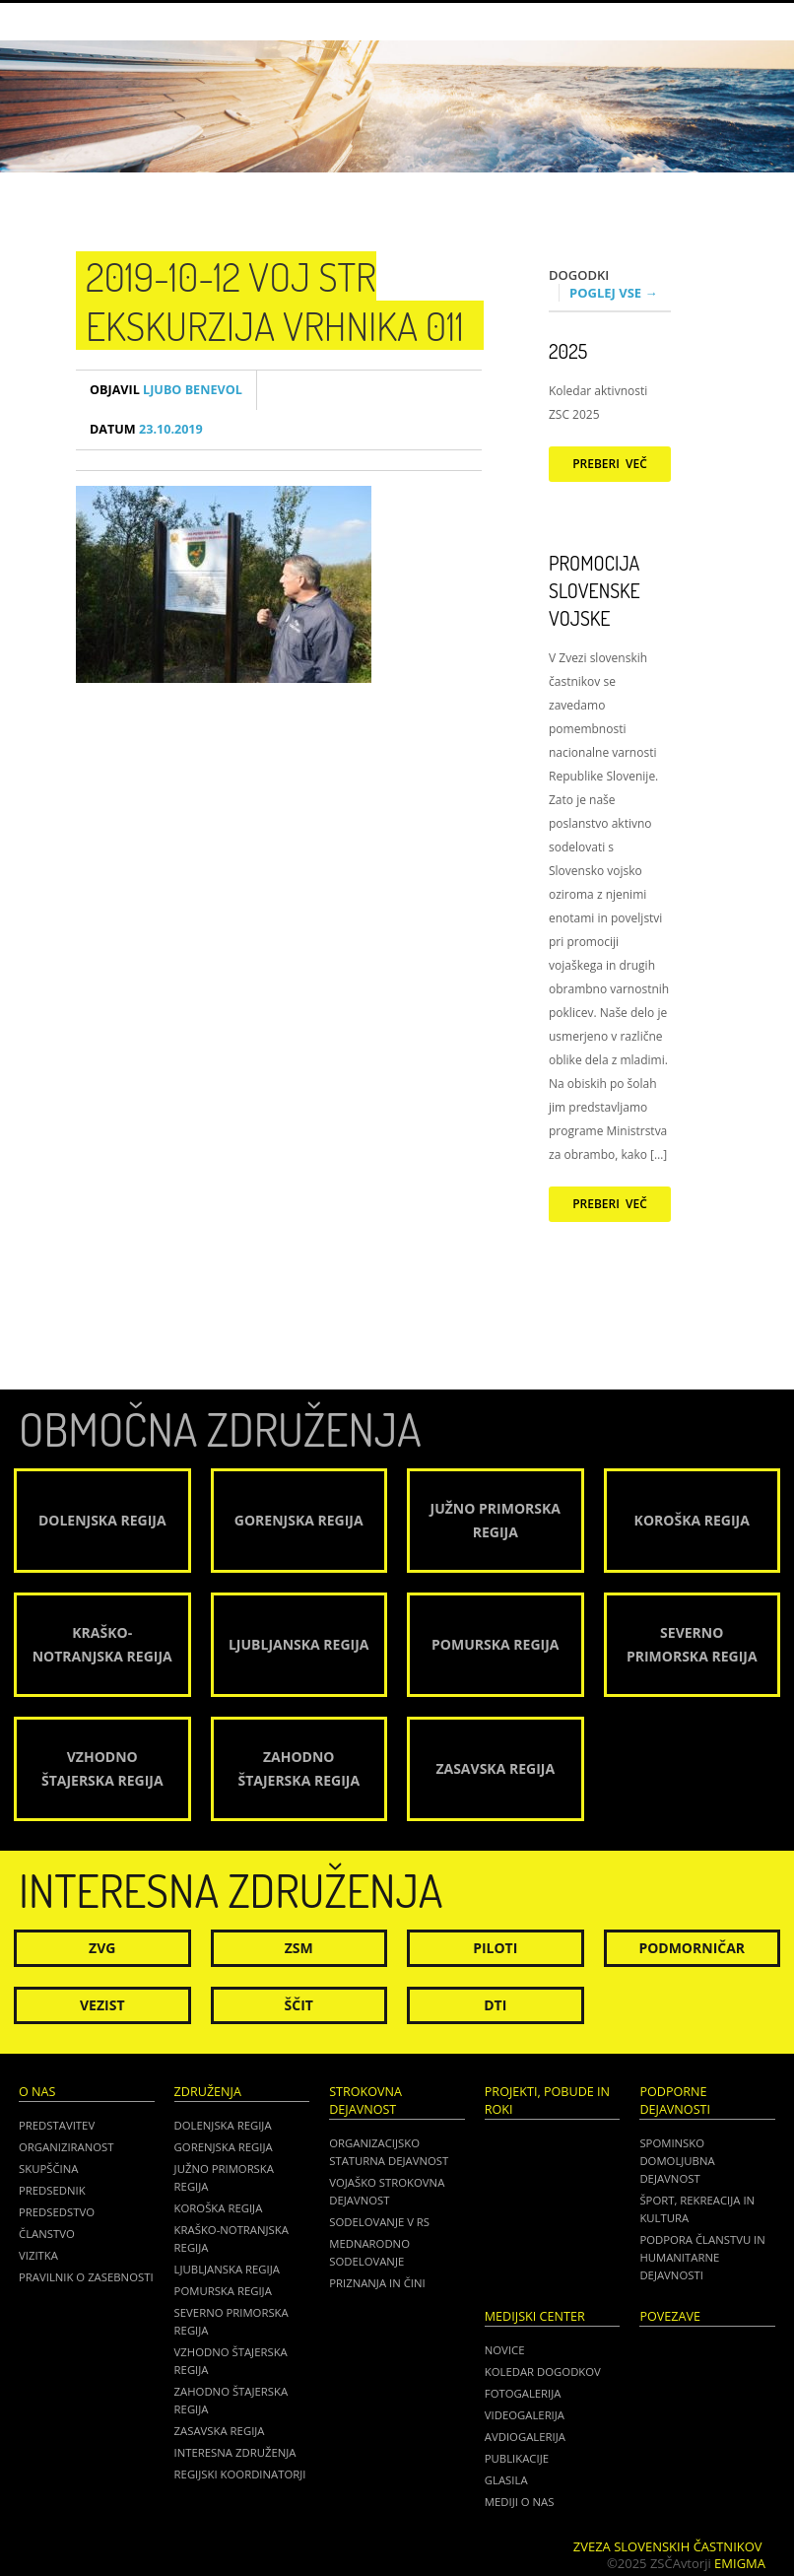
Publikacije (517, 2458)
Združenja (207, 2091)
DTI (495, 2005)
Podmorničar (691, 1947)
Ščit (299, 2005)
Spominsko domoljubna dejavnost (676, 2160)
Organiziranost (66, 2146)
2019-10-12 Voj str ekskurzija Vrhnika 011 (275, 300)
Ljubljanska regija (227, 2269)
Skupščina (48, 2168)
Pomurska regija (223, 2290)
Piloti (495, 1947)
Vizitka (38, 2255)
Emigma (739, 2563)
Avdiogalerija (525, 2436)
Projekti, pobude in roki (547, 2100)
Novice (505, 2349)
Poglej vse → (613, 293)
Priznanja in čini (377, 2282)
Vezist (102, 2005)
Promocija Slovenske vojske (594, 590)
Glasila (506, 2480)
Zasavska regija (219, 2430)
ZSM (299, 1947)
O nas (37, 2091)
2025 (568, 351)
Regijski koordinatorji (240, 2474)
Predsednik (52, 2190)
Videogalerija (524, 2414)
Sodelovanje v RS (379, 2221)
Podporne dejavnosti (674, 2100)
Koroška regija (218, 2208)
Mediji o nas (520, 2501)
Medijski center (535, 2316)
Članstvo (47, 2233)
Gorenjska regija (223, 2146)
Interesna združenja (235, 2452)
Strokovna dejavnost (365, 2100)
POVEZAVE (669, 2316)
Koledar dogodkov (543, 2371)
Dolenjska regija (223, 2125)
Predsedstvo (57, 2211)
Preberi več (609, 463)
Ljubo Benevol (166, 389)
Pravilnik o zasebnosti (86, 2277)
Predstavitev (57, 2125)
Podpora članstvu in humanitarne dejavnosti (701, 2257)
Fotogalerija (523, 2393)
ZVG (102, 1947)
